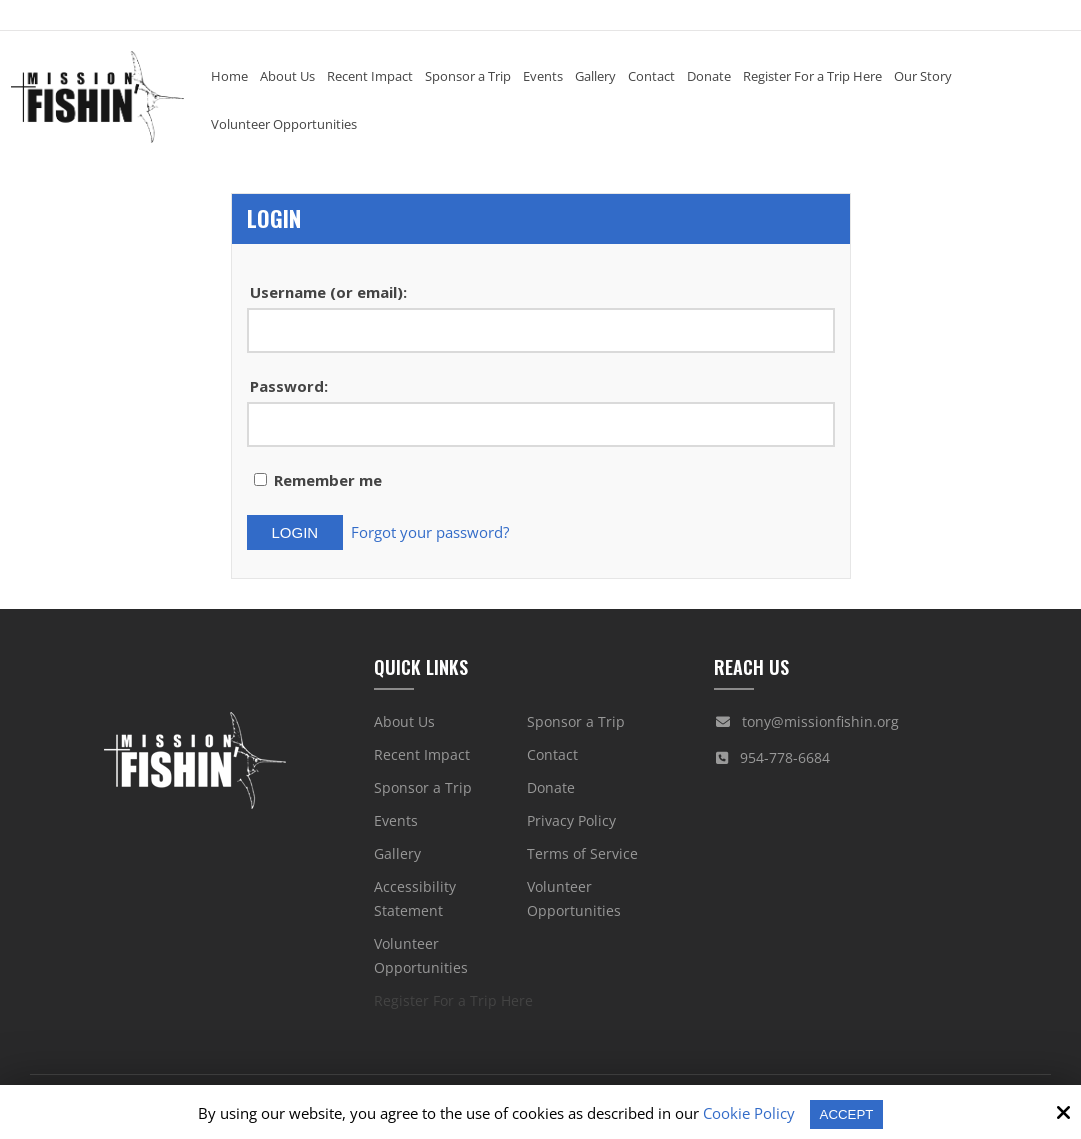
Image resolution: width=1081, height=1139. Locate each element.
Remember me (318, 480)
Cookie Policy (745, 1113)
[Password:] (541, 424)
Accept (846, 1113)
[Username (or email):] (541, 330)
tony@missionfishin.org (820, 715)
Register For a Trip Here (453, 994)
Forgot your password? (436, 529)
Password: (289, 386)
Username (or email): (328, 292)
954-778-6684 (785, 751)
